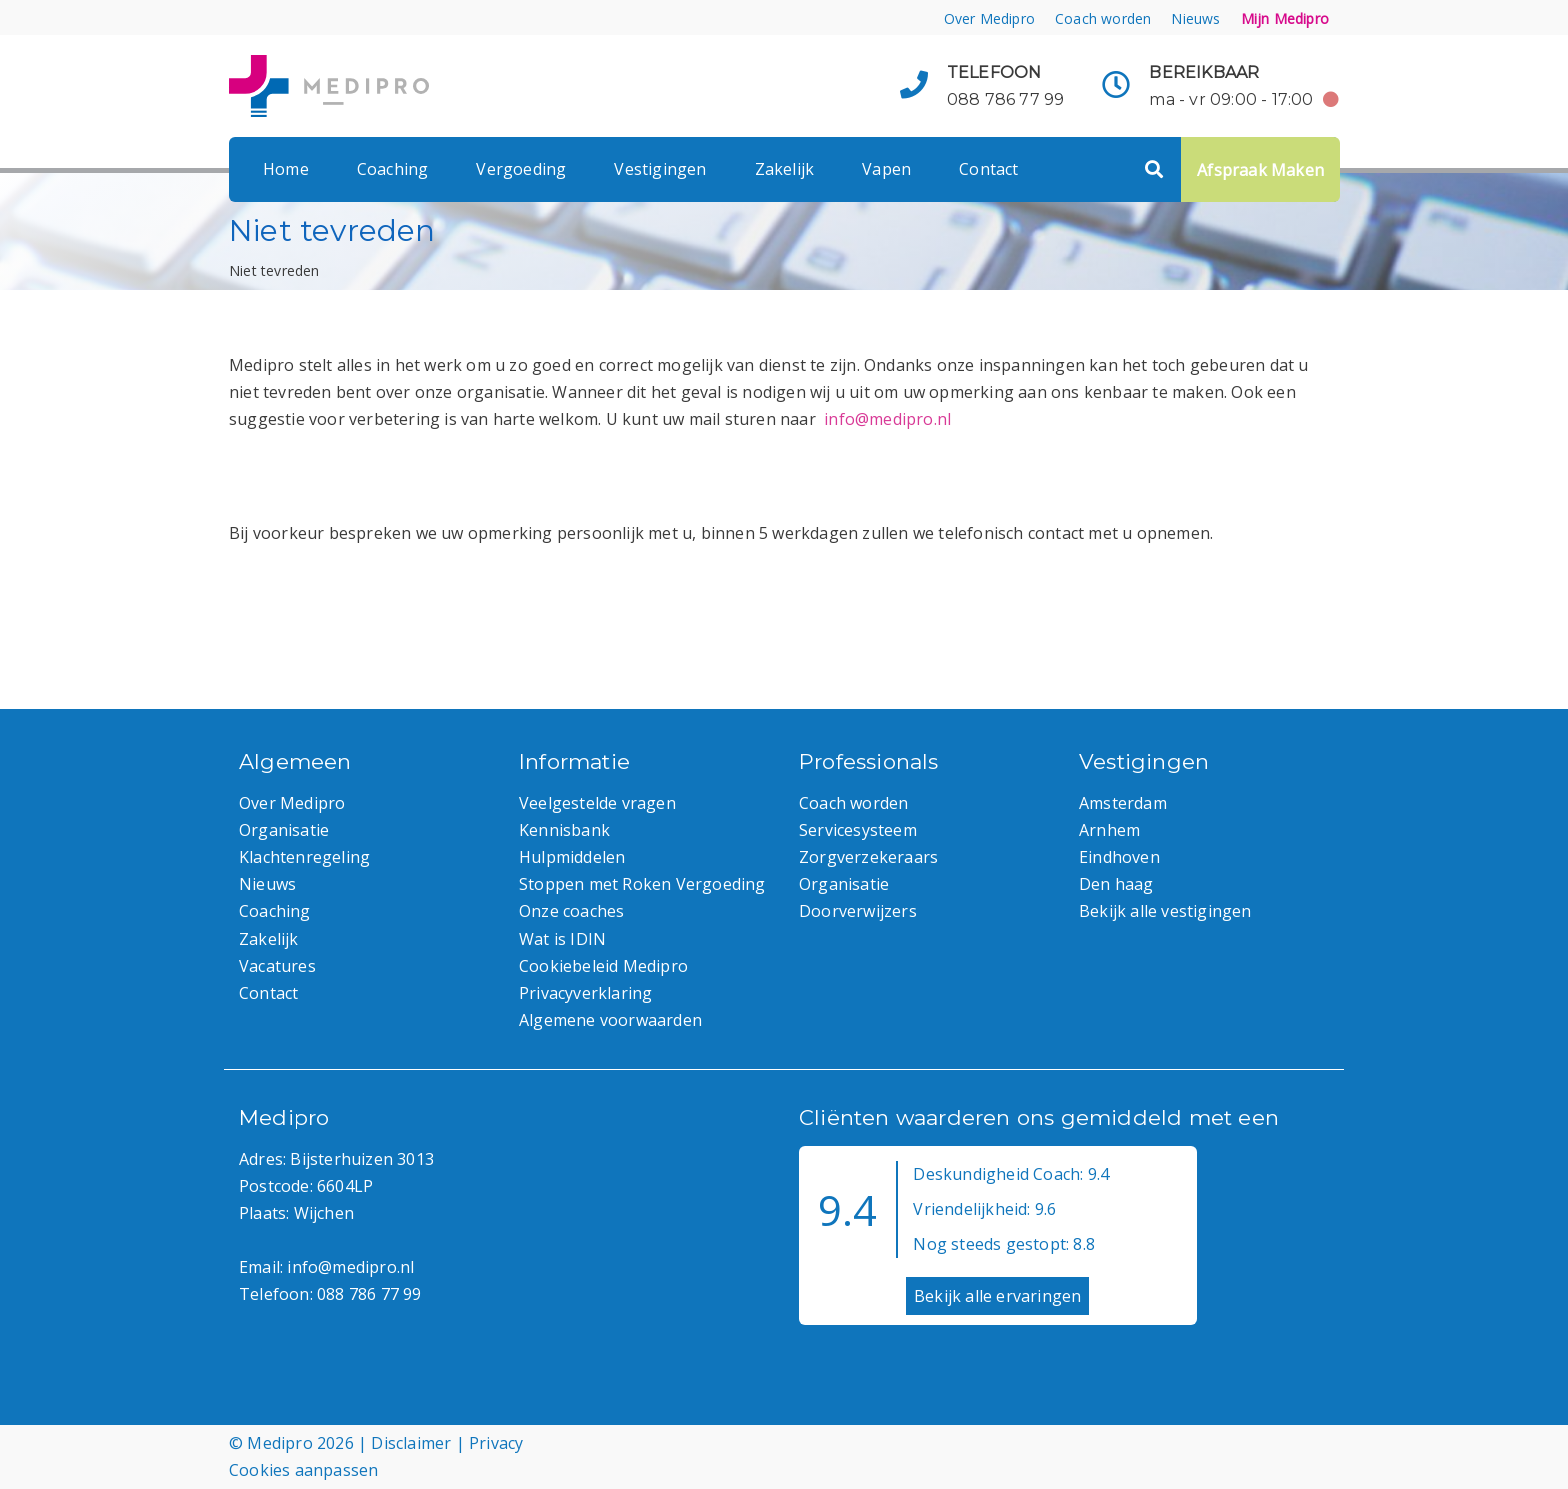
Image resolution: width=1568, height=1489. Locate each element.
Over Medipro (989, 18)
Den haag (1116, 884)
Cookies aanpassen (303, 1470)
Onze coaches (571, 911)
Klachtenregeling (304, 857)
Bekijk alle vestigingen (1165, 911)
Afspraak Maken (1260, 170)
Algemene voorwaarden (610, 1020)
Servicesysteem (858, 830)
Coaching (393, 169)
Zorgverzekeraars (868, 857)
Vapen (886, 169)
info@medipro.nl (887, 419)
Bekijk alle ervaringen (997, 1296)
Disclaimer (411, 1443)
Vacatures (277, 966)
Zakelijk (785, 169)
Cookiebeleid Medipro (603, 966)
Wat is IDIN (562, 939)
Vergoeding (521, 169)
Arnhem (1109, 830)
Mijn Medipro (1285, 18)
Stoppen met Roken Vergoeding (642, 884)
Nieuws (1195, 18)
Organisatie (284, 830)
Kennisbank (564, 830)
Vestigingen (660, 169)
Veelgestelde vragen (597, 803)
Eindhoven (1119, 857)
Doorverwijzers (858, 911)
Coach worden (1103, 18)
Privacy (496, 1443)
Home (286, 169)
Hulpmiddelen (572, 857)
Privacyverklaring (585, 993)
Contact (988, 169)
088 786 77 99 (1006, 99)
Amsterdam (1123, 803)
